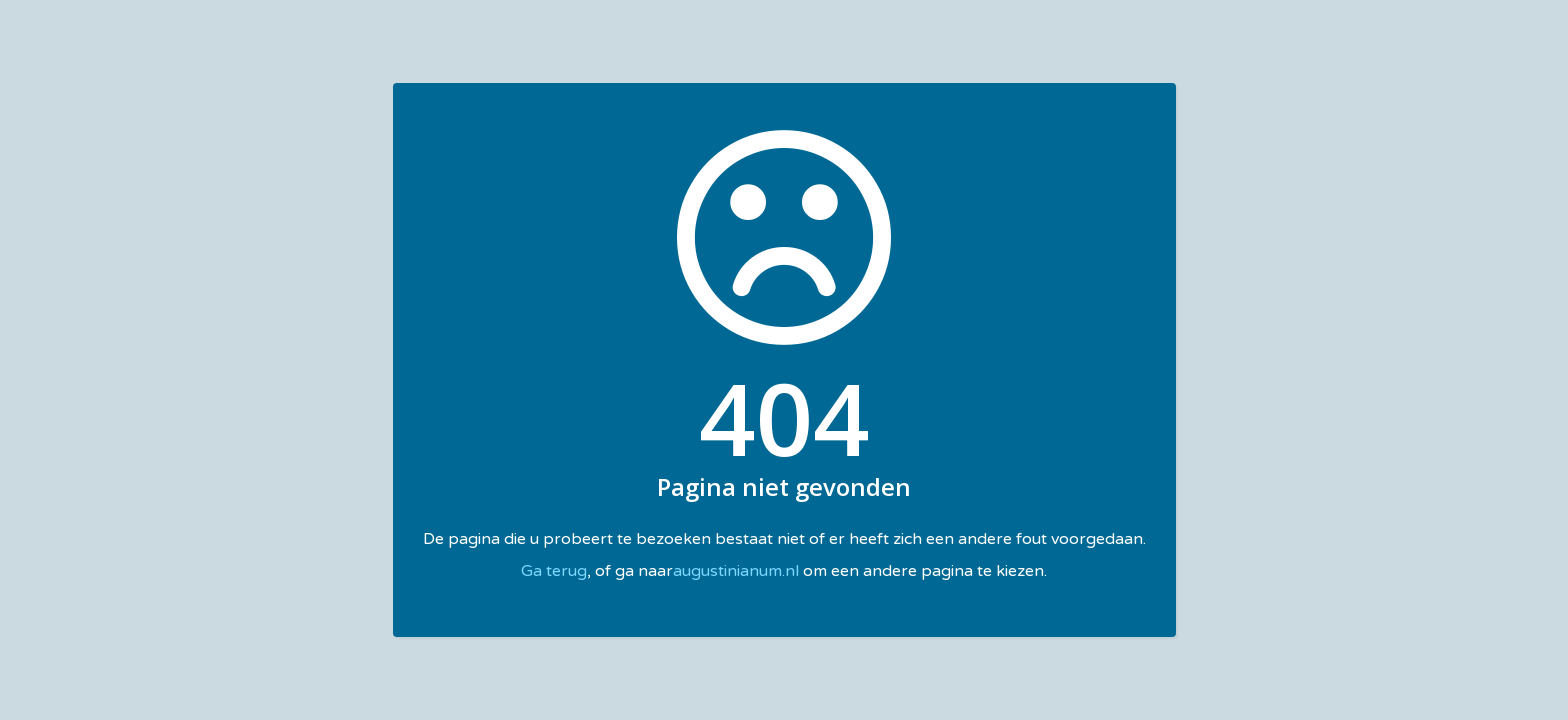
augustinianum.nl (736, 571)
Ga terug (554, 571)
